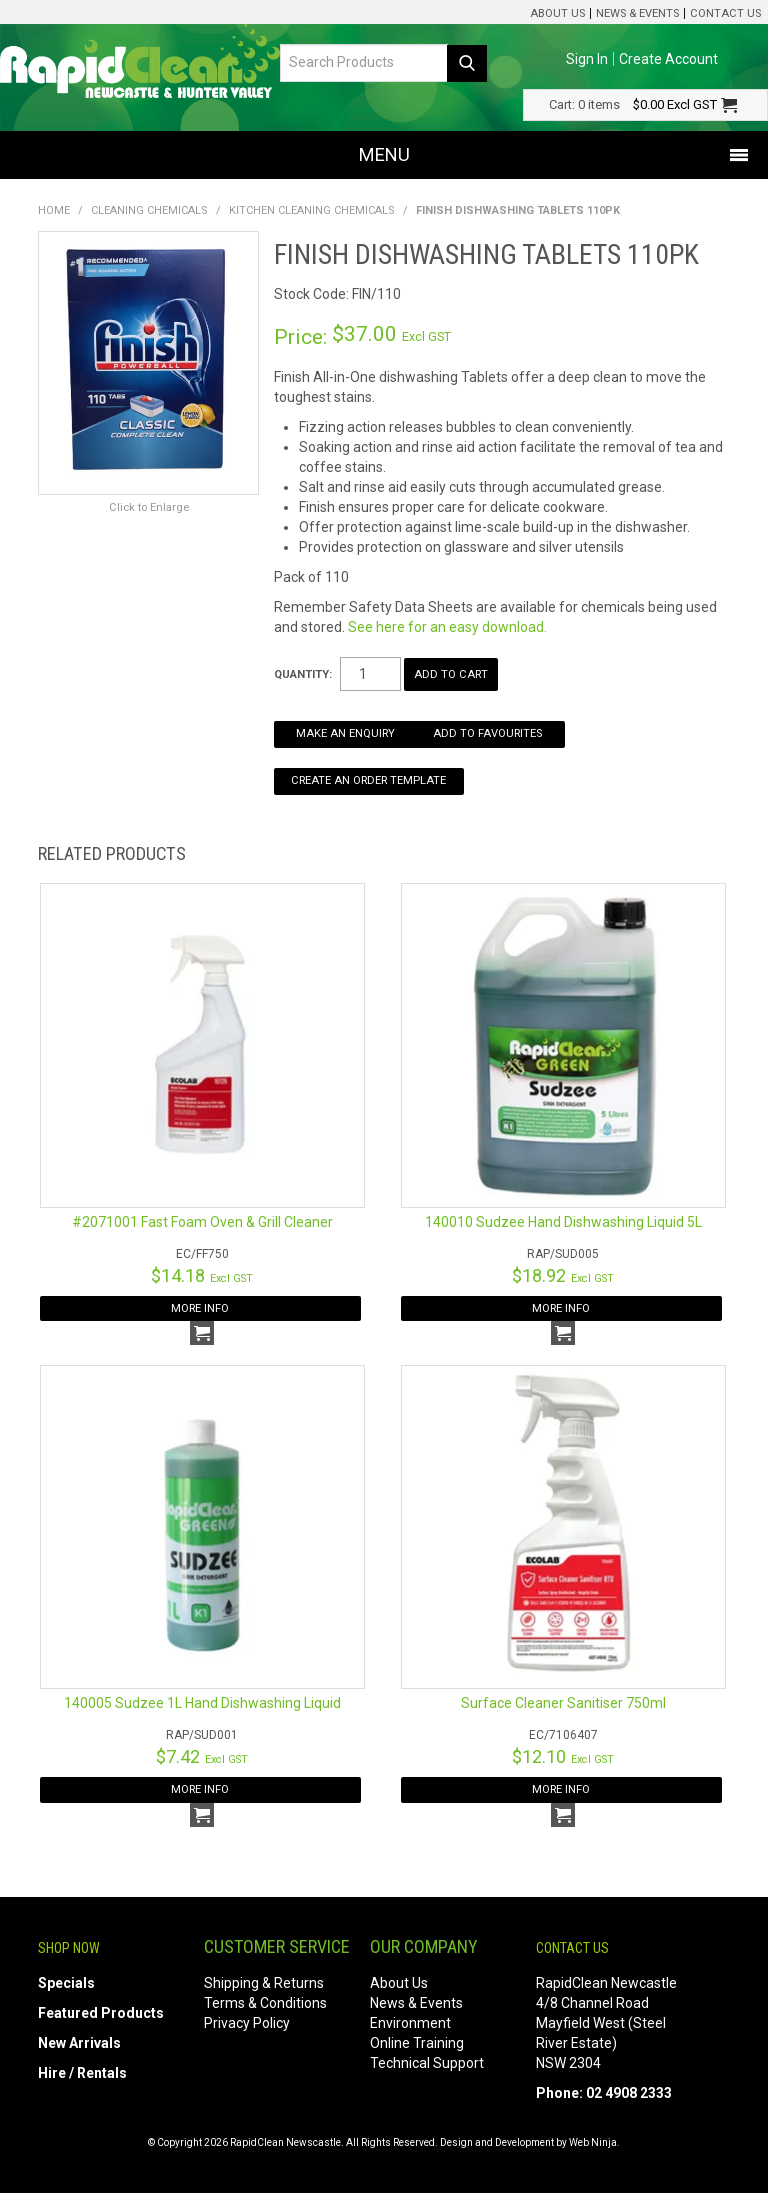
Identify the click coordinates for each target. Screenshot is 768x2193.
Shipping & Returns (264, 1983)
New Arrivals (79, 2043)
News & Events (637, 13)
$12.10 (563, 1756)
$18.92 (563, 1275)
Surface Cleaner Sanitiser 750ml (563, 1703)
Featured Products (101, 2013)
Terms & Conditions (265, 2003)
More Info (200, 1308)
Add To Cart (202, 1333)
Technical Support (427, 2063)
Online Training (417, 2043)
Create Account (668, 59)
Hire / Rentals (82, 2073)
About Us (557, 13)
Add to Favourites (487, 733)
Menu (384, 154)
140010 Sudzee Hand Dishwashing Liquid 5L (563, 1222)
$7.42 (202, 1756)
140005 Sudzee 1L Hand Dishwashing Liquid (202, 1703)
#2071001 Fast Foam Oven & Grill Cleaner (202, 1222)
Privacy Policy (247, 2023)
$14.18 (202, 1275)
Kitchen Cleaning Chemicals (312, 210)
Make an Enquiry (345, 733)
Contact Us (725, 13)
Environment (410, 2023)
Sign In (587, 59)
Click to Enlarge (149, 507)
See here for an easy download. (447, 627)
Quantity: (303, 674)
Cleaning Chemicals (149, 210)
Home (54, 210)
